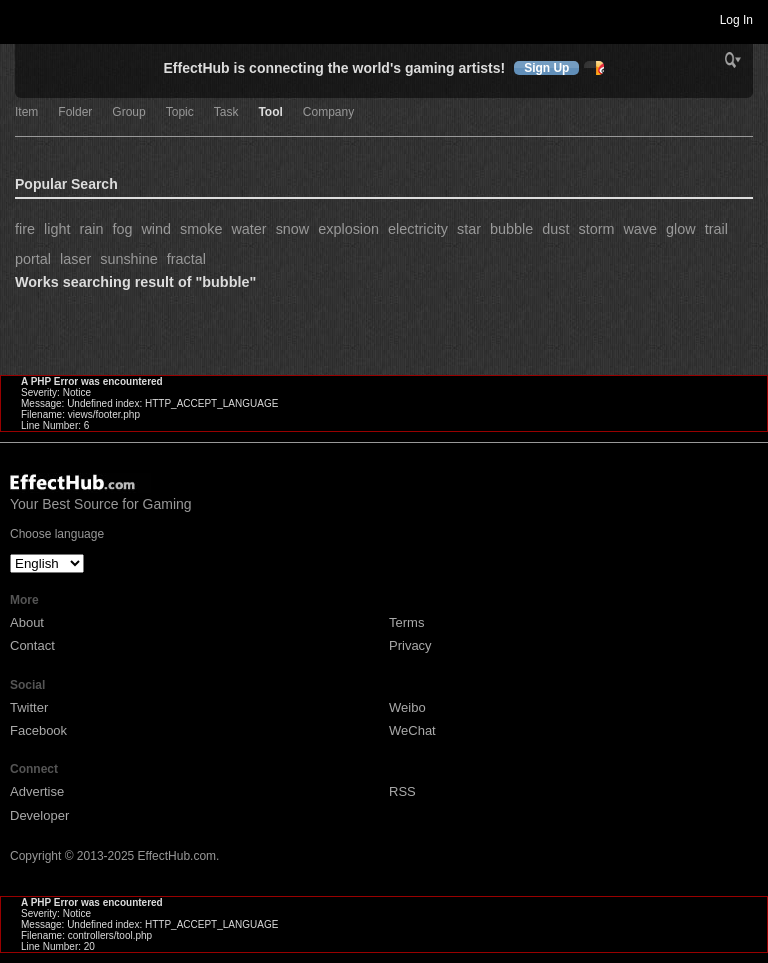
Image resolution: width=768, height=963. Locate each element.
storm (596, 229)
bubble (511, 229)
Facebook (38, 730)
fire (25, 229)
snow (293, 229)
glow (681, 229)
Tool (270, 112)
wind (156, 229)
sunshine (129, 259)
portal (33, 259)
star (469, 229)
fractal (186, 259)
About (27, 622)
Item (26, 112)
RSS (402, 791)
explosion (348, 229)
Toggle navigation (24, 19)
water (248, 229)
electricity (418, 229)
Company (328, 112)
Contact (32, 645)
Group (128, 112)
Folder (75, 112)
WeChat (412, 730)
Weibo (407, 707)
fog (122, 229)
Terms (406, 622)
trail (716, 229)
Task (226, 112)
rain (91, 229)
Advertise (37, 791)
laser (75, 259)
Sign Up (546, 68)
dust (555, 229)
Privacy (410, 645)
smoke (201, 229)
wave (640, 229)
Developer (39, 815)
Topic (180, 112)
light (57, 229)
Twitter (29, 707)
